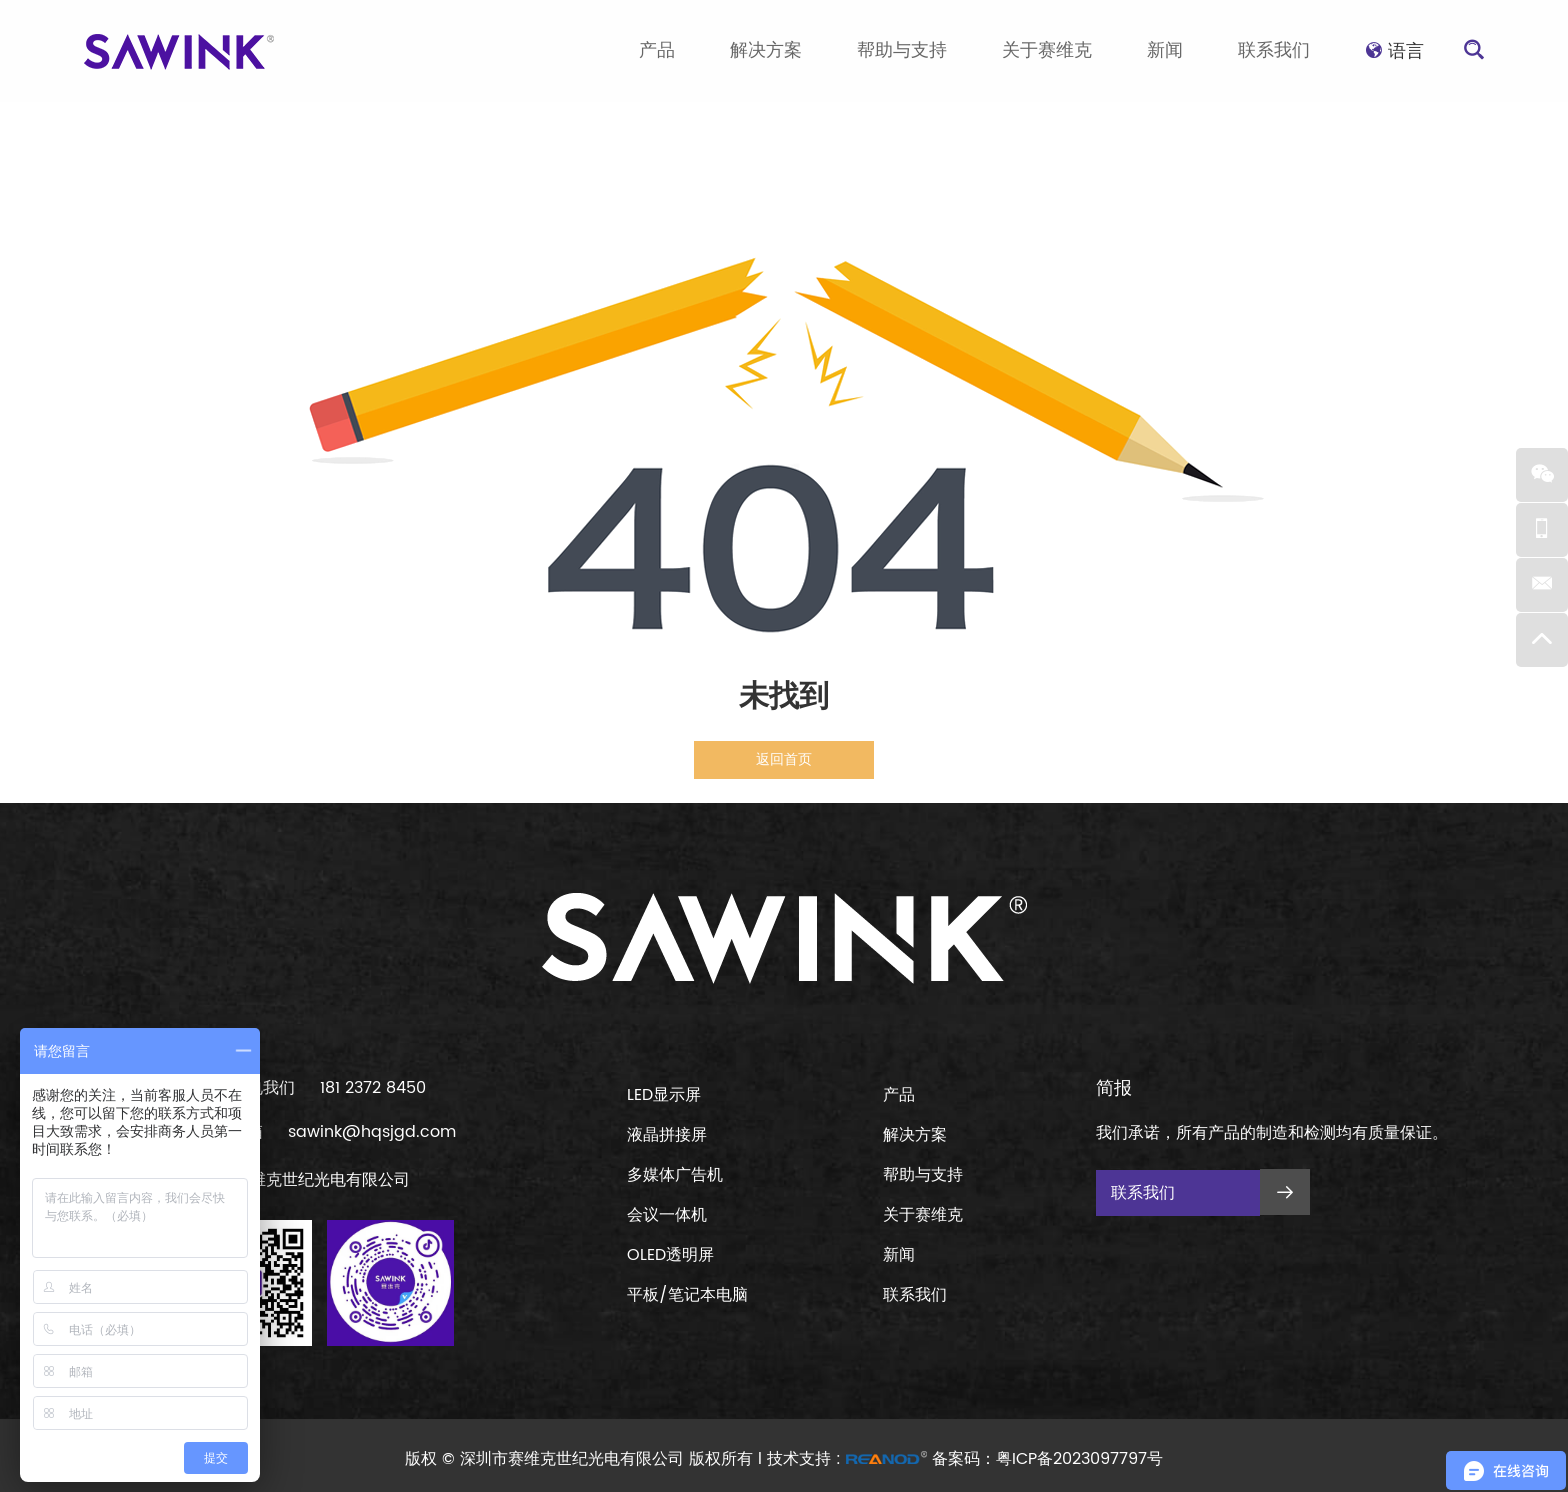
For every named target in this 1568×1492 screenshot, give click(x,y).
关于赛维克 (1047, 50)
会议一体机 (667, 1215)
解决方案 (766, 50)
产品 (657, 50)
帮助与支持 (902, 50)
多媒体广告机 (675, 1175)
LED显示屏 (664, 1095)
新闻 (1165, 50)
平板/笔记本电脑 (687, 1295)
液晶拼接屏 (667, 1135)
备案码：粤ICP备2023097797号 (1047, 1459)
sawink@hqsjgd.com (372, 1132)
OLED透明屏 (670, 1255)
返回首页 (784, 759)
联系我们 (1274, 50)
